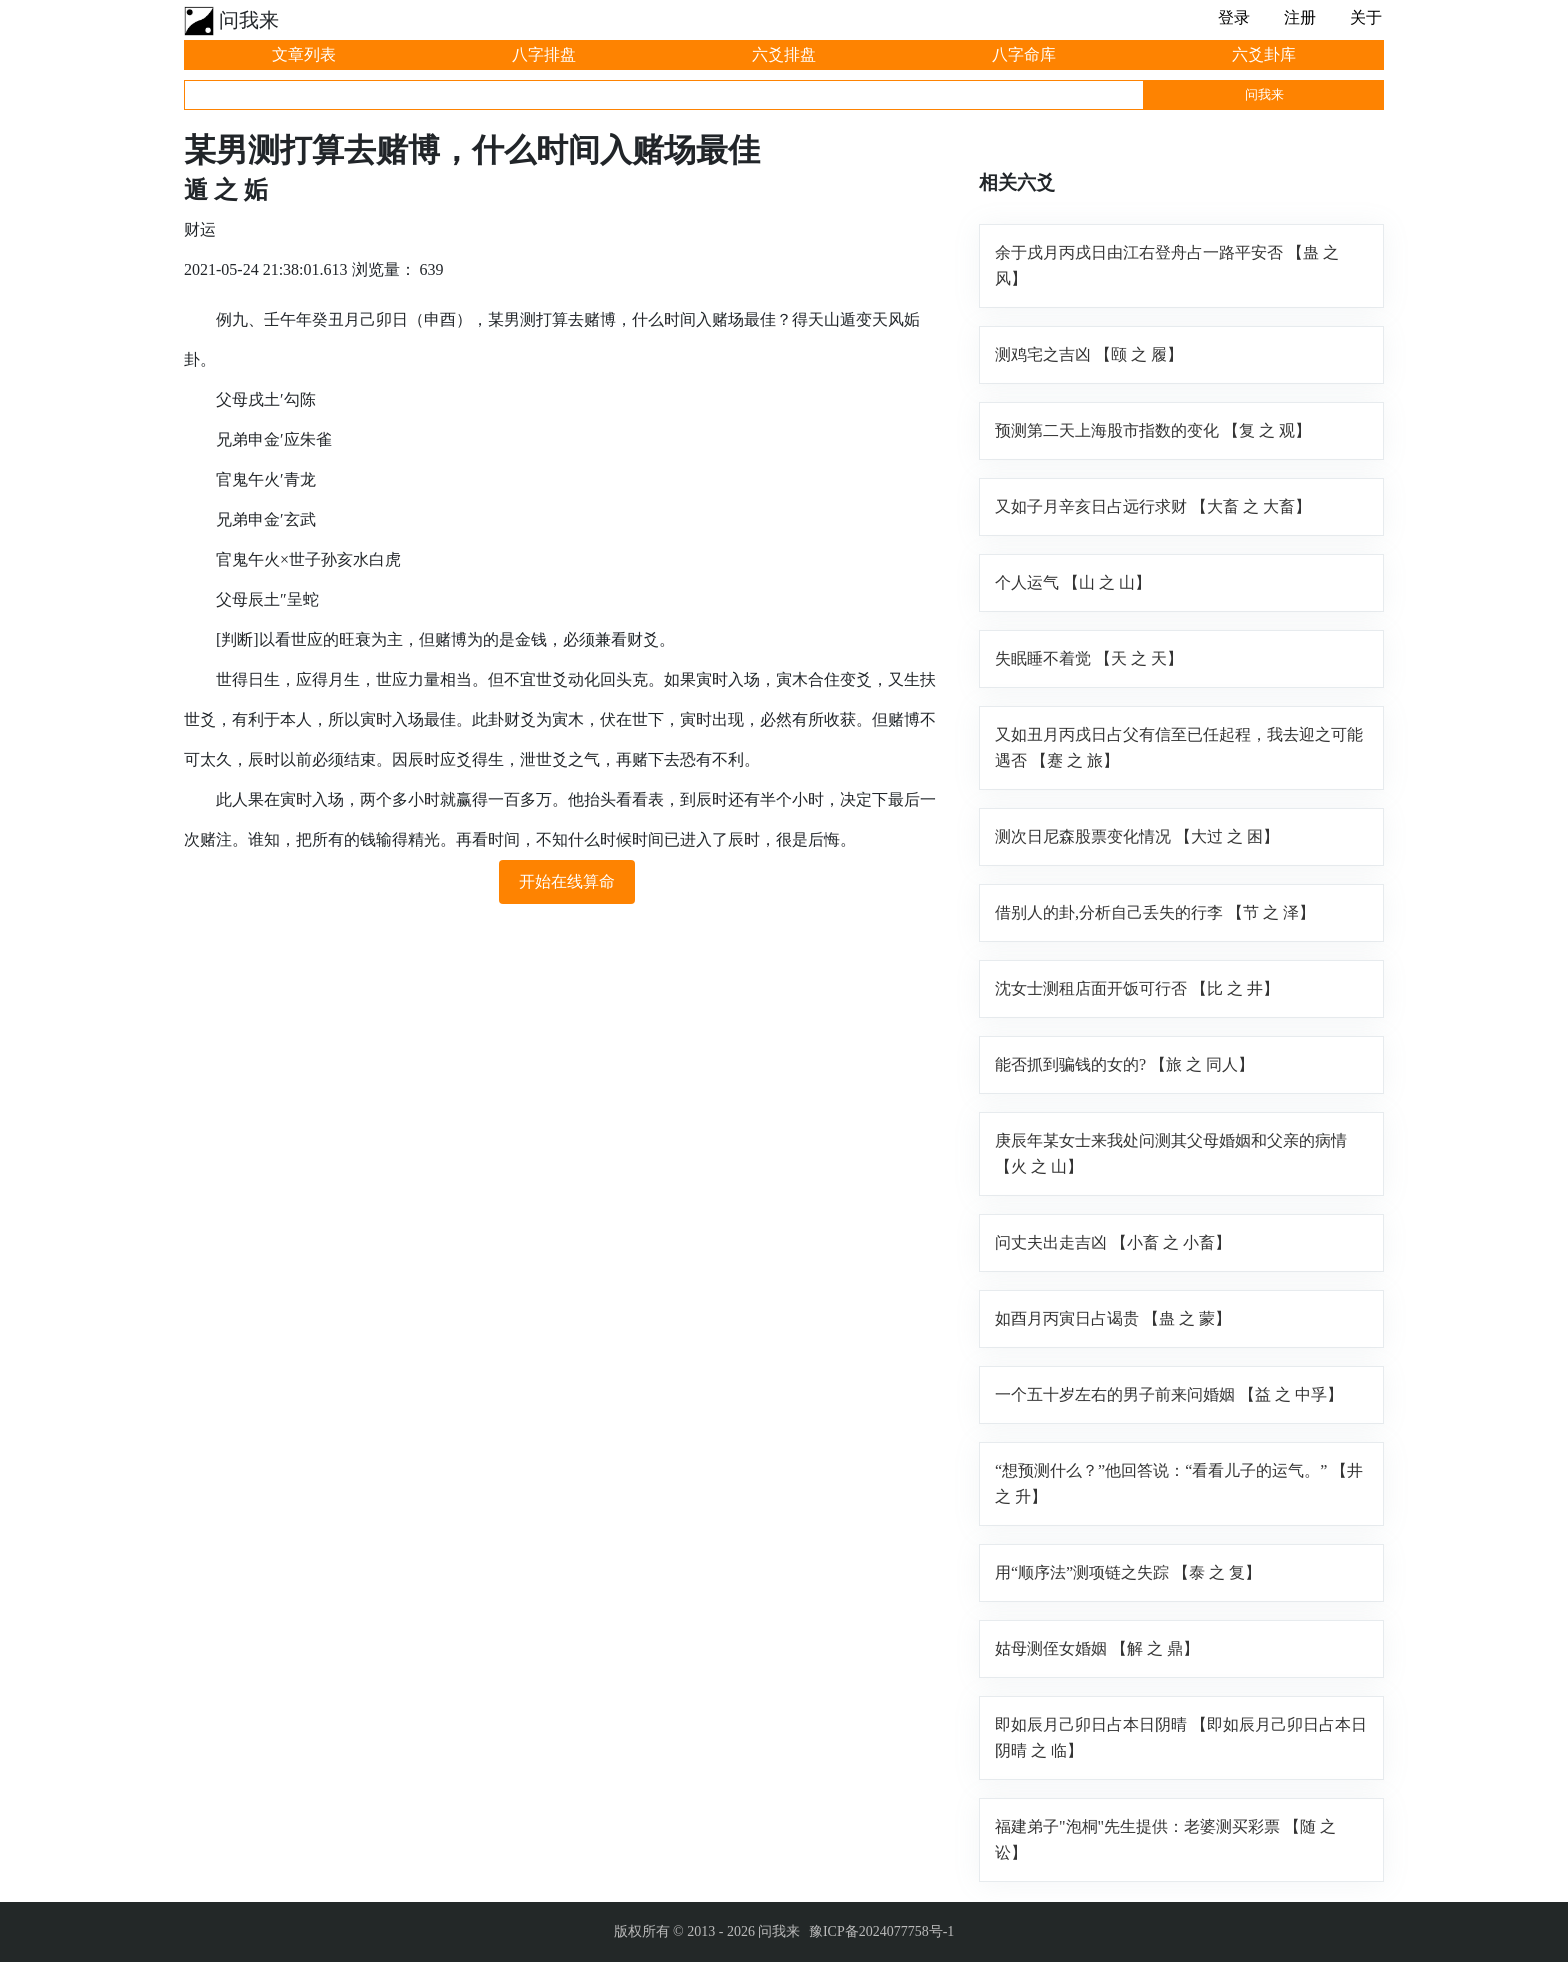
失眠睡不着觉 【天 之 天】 (1089, 658)
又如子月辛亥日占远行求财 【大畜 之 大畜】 (1153, 506)
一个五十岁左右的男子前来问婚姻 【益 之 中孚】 (1169, 1394)
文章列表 (304, 54)
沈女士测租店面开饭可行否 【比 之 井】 (1137, 988)
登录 (1234, 17)
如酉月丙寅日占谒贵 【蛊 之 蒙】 (1113, 1318)
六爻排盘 (784, 54)
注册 (1300, 17)
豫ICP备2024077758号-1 (881, 1931)
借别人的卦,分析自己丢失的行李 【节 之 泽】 (1155, 912)
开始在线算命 (567, 881)
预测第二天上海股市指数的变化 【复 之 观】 (1153, 430)
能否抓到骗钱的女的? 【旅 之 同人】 (1124, 1064)
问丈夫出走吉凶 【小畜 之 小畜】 (1113, 1242)
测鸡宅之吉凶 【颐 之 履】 (1089, 354)
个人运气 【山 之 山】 (1073, 582)
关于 (1366, 17)
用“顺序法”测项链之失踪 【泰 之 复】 (1128, 1572)
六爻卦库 (1264, 54)
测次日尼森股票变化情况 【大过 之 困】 (1137, 836)
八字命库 (1024, 54)
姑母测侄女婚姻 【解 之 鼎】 (1097, 1648)
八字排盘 (544, 54)
